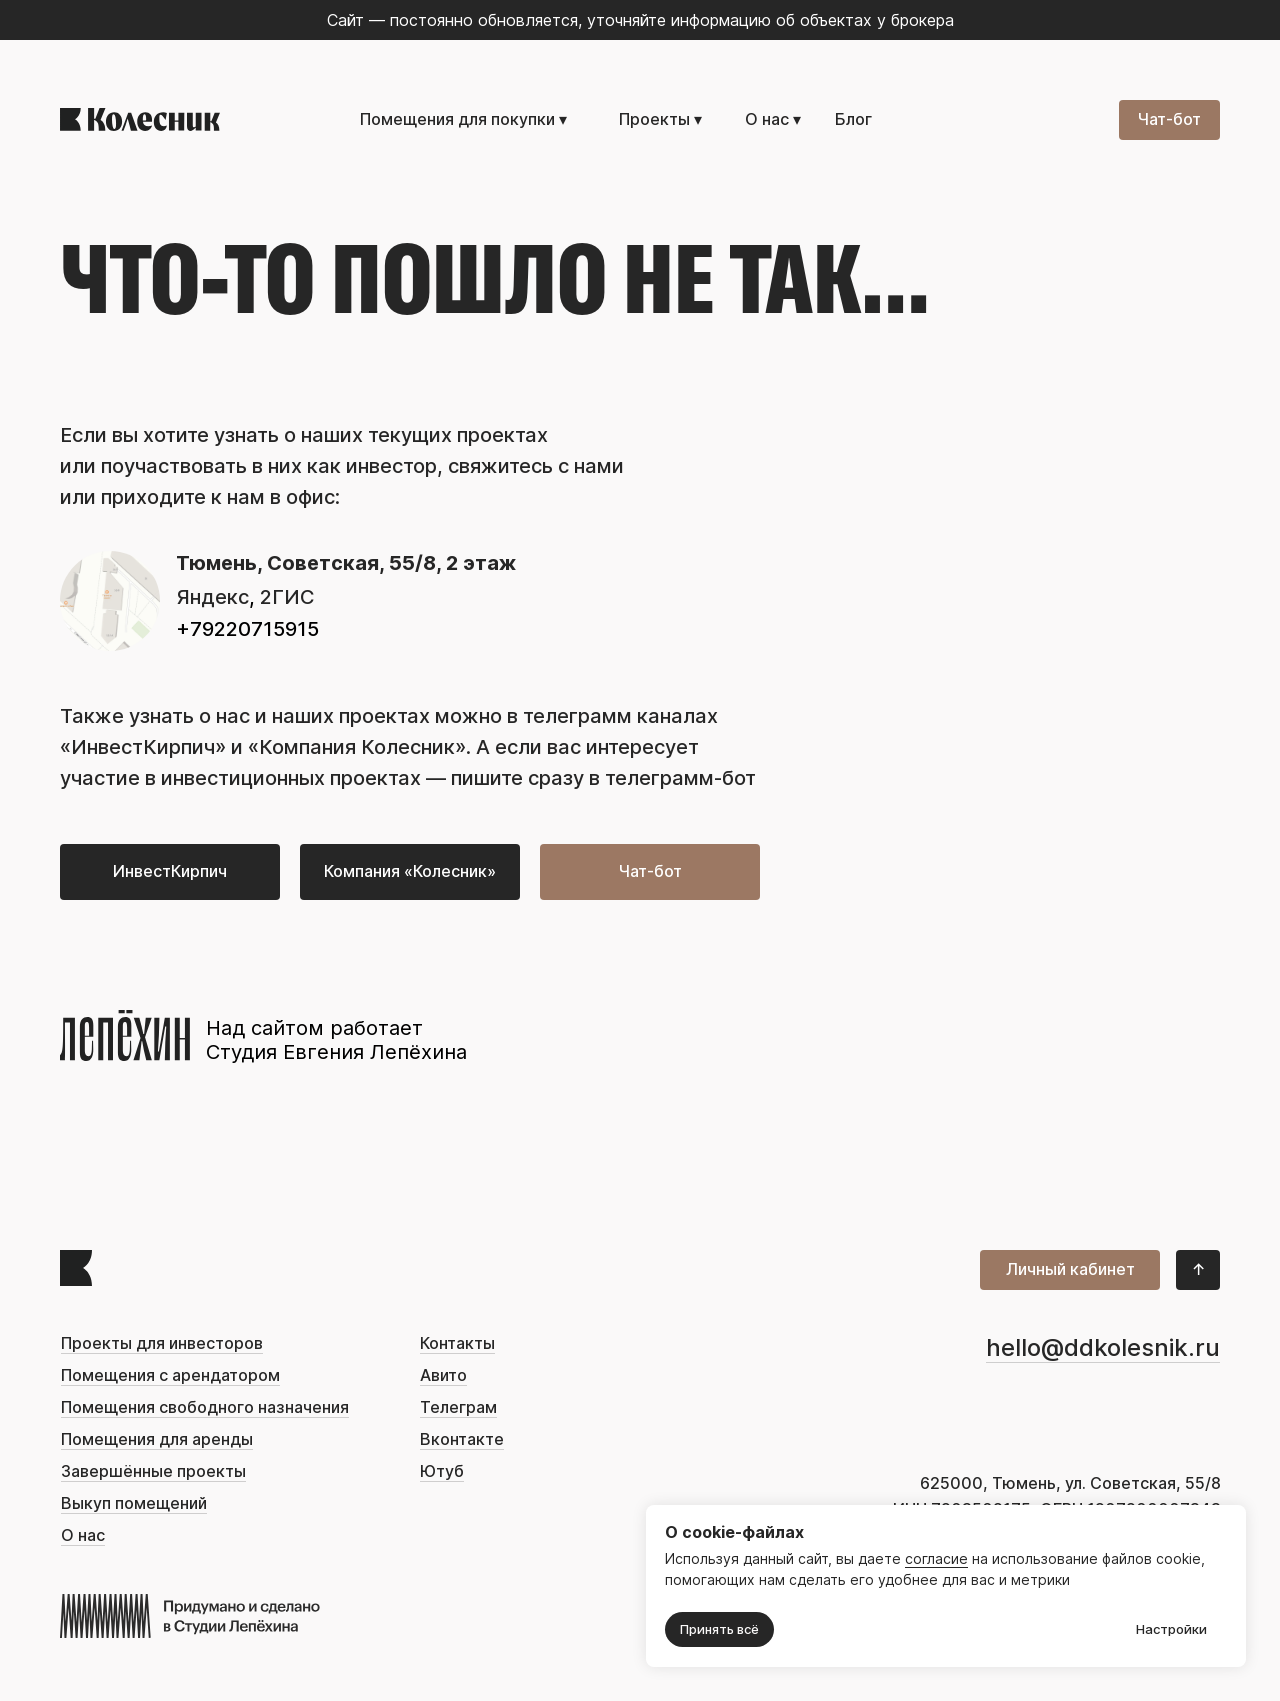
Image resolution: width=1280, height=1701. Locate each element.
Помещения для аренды (157, 1439)
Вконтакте (462, 1439)
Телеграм (458, 1407)
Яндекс (212, 597)
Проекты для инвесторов (162, 1343)
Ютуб (442, 1471)
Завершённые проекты (153, 1471)
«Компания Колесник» (357, 747)
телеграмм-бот (680, 778)
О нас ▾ (773, 119)
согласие (936, 1559)
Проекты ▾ (660, 119)
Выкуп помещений (134, 1503)
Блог (853, 119)
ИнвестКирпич (143, 747)
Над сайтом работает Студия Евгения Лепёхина (336, 1040)
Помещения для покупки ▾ (463, 119)
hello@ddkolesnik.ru (1103, 1347)
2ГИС (287, 597)
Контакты (457, 1343)
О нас (83, 1535)
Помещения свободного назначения (205, 1407)
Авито (443, 1375)
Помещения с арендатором (170, 1375)
